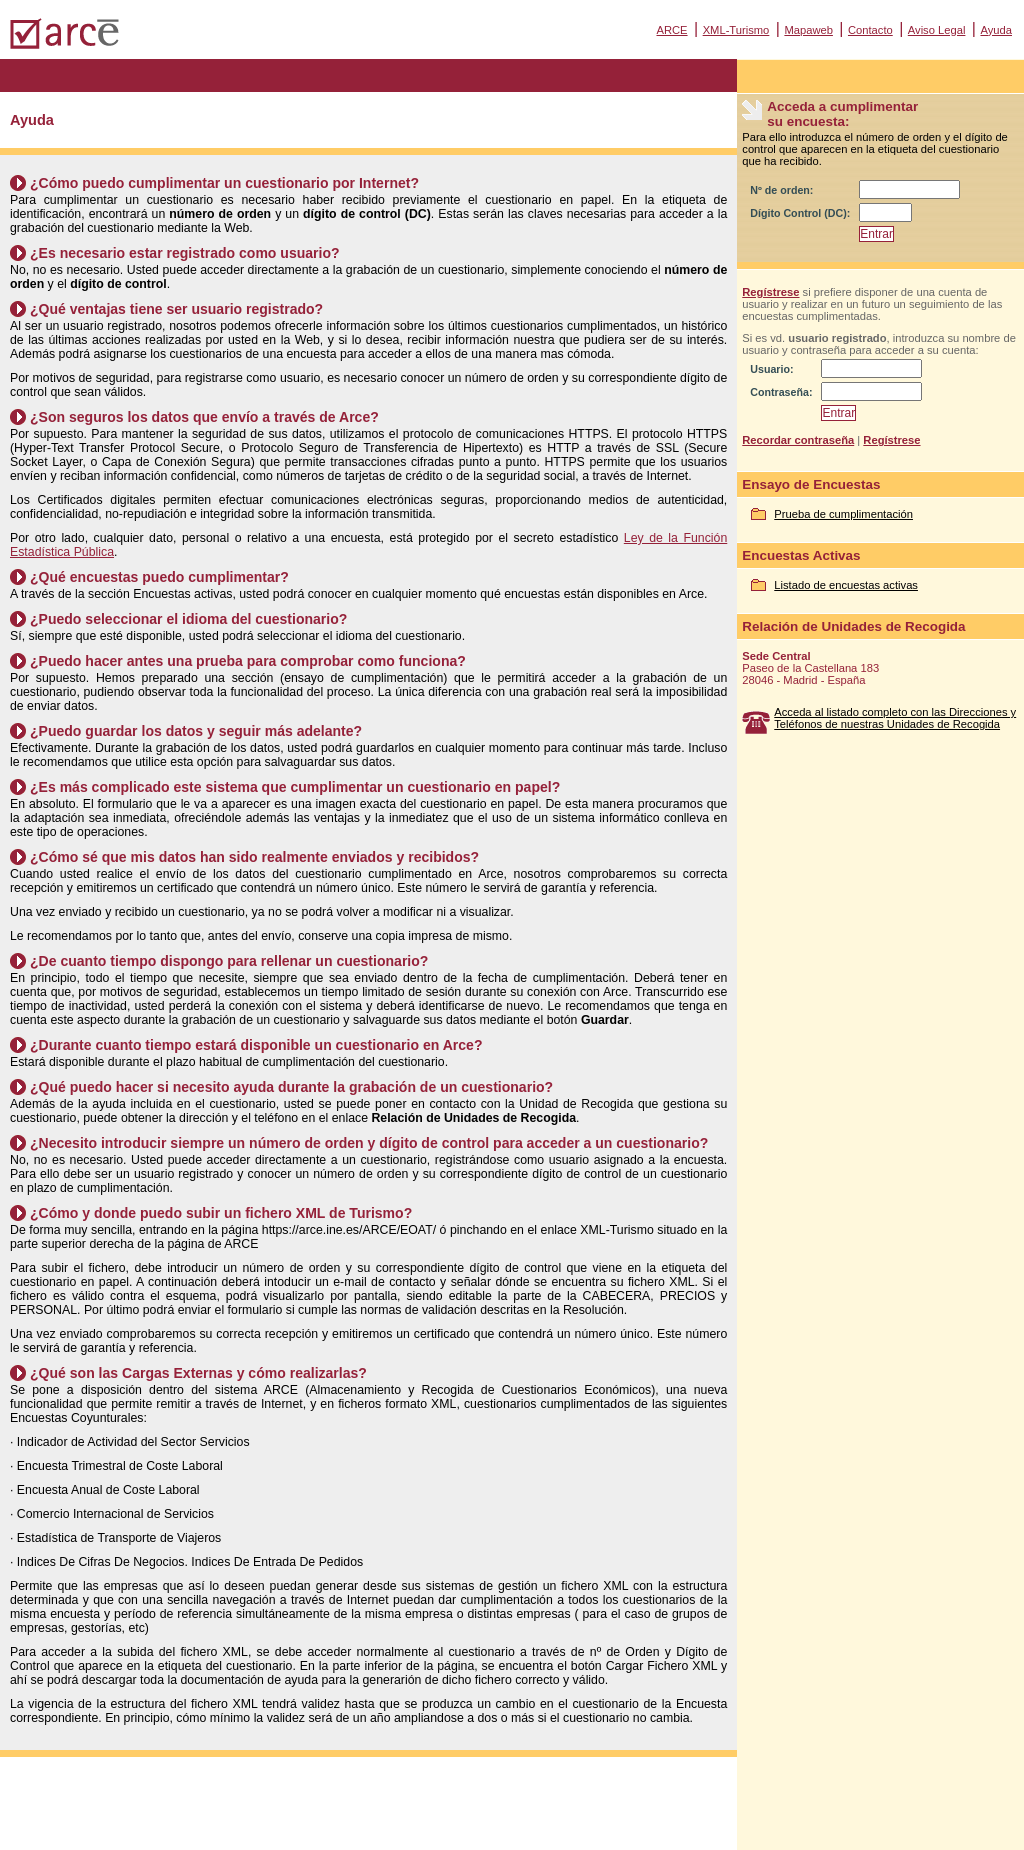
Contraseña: (781, 392)
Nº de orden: (781, 190)
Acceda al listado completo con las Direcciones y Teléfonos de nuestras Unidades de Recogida (895, 718)
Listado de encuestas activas (846, 585)
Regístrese (770, 292)
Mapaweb (808, 30)
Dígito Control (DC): (800, 213)
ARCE (671, 30)
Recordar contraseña (798, 440)
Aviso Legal (937, 30)
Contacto (870, 30)
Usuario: (771, 369)
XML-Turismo (736, 30)
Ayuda (996, 30)
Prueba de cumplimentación (843, 514)
